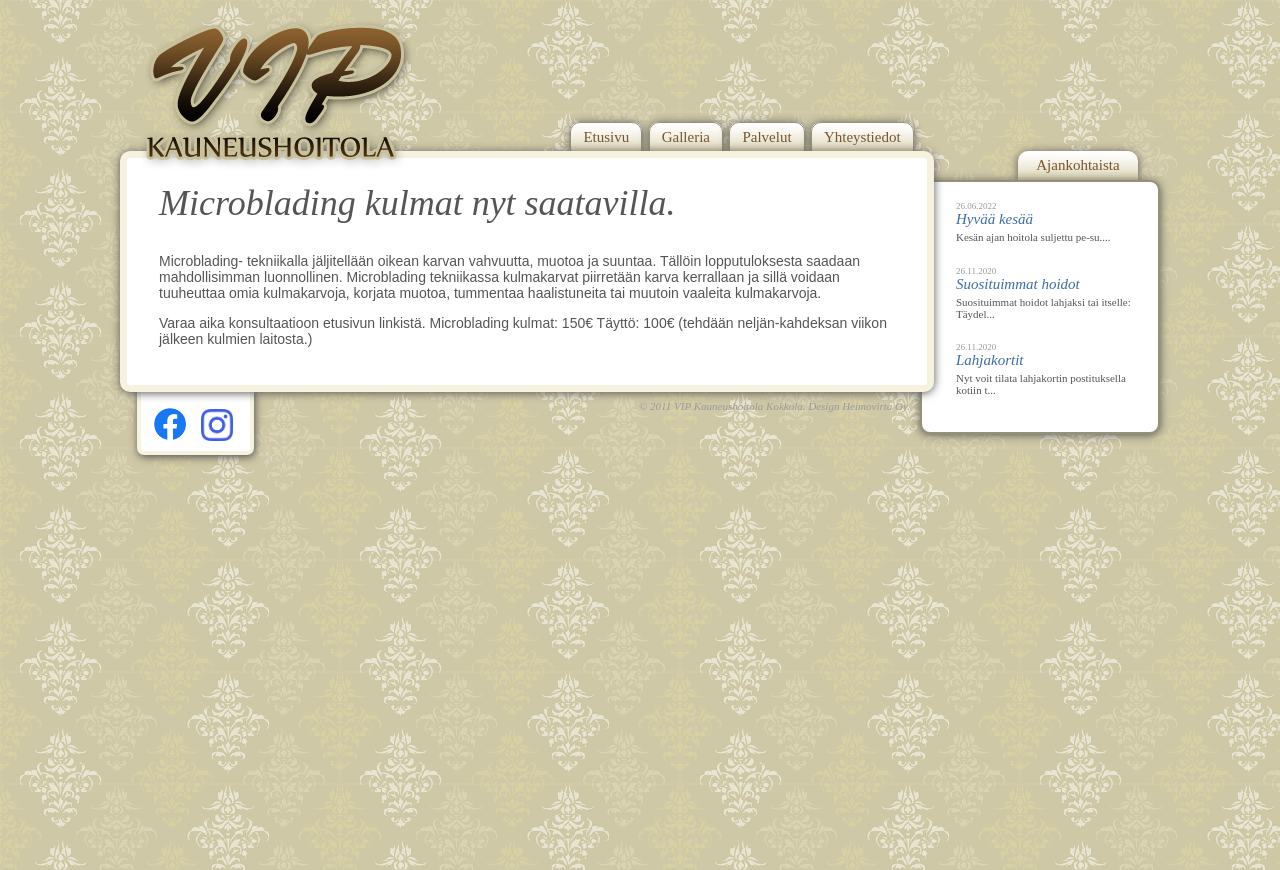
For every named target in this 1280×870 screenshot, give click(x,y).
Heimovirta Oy (874, 406)
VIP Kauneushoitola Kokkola (738, 406)
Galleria (686, 137)
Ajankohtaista (1077, 165)
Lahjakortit (990, 360)
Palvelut (766, 137)
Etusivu (606, 137)
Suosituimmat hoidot (1018, 284)
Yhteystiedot (862, 137)
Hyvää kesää (994, 219)
